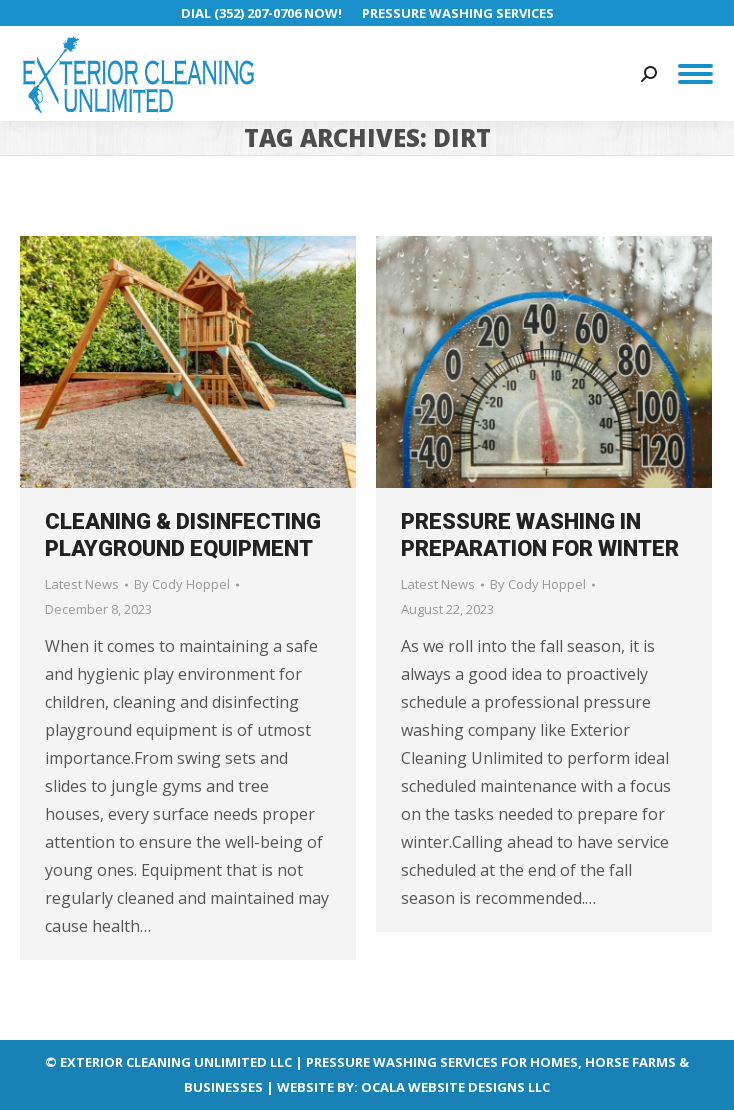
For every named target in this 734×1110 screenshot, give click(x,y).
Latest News (82, 584)
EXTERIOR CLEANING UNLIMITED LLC (176, 1062)
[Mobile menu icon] (695, 74)
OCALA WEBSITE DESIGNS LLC (455, 1087)
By (182, 584)
